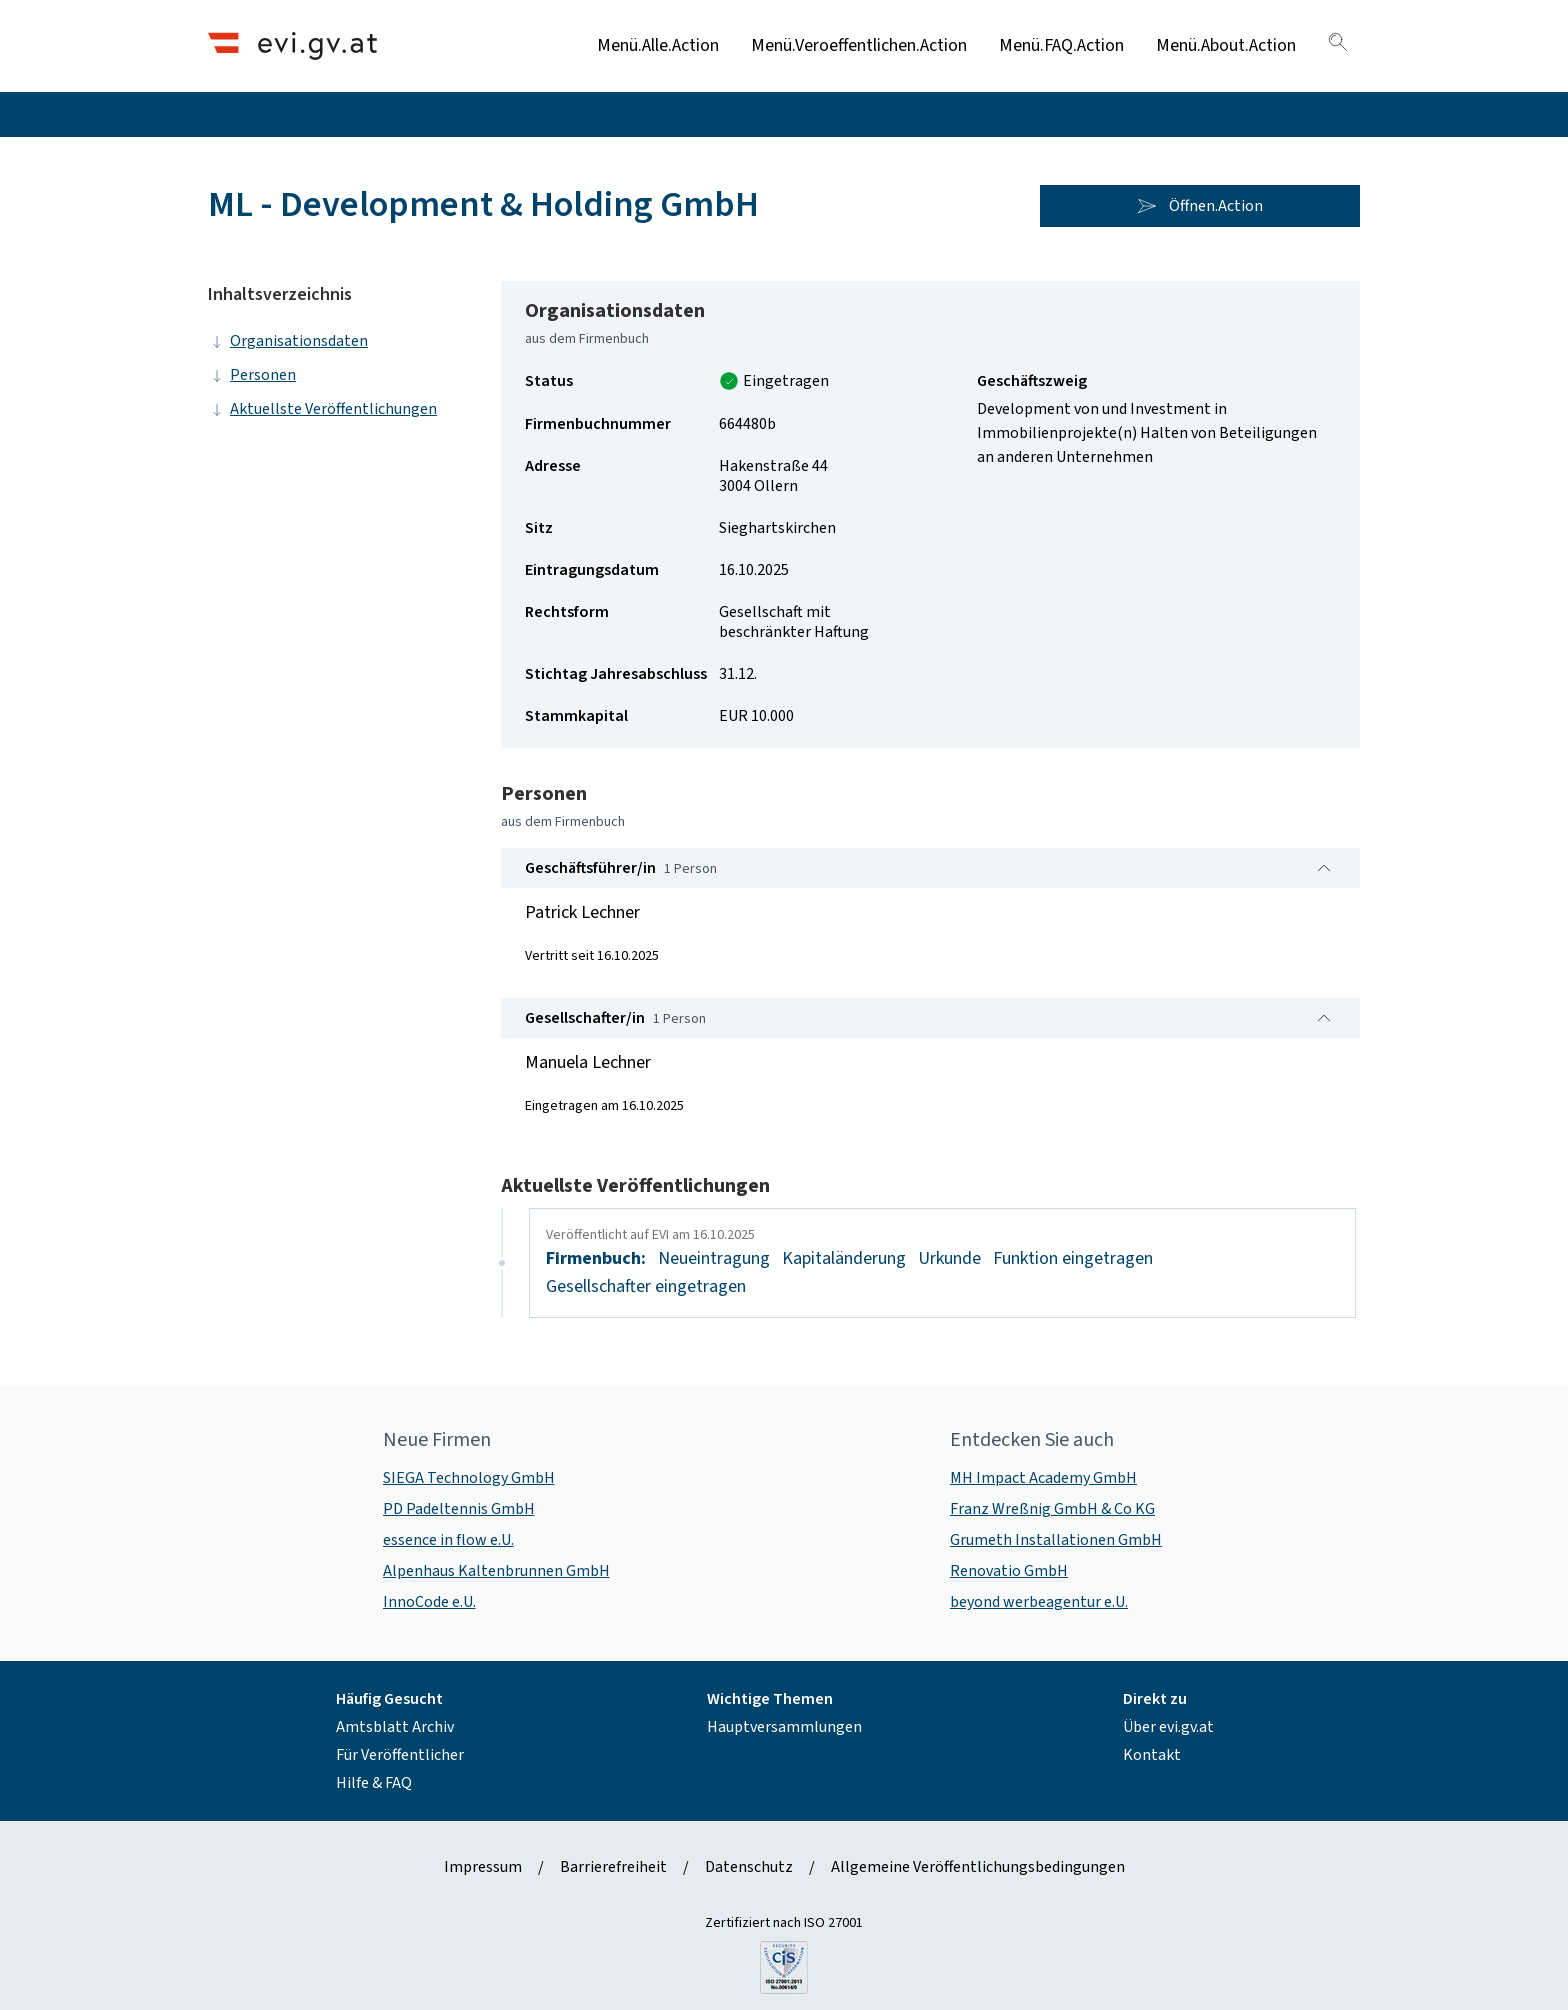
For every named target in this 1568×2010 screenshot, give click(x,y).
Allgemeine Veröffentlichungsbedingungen (978, 1867)
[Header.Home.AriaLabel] (292, 45)
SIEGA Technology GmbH (469, 1478)
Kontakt (1152, 1755)
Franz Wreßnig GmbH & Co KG (1052, 1509)
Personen (252, 375)
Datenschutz (749, 1867)
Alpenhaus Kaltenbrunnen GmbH (496, 1571)
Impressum (483, 1867)
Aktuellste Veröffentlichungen (322, 409)
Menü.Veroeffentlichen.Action (859, 45)
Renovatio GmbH (1009, 1571)
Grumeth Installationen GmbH (1056, 1540)
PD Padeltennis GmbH (459, 1509)
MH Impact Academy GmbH (1043, 1478)
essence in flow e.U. (448, 1540)
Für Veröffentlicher (400, 1755)
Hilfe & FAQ (374, 1783)
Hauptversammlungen (784, 1727)
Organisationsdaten (288, 341)
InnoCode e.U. (429, 1602)
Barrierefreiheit (613, 1867)
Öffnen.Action (1200, 206)
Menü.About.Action (1226, 45)
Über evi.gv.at (1168, 1727)
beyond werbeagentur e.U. (1039, 1602)
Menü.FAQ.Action (1061, 45)
